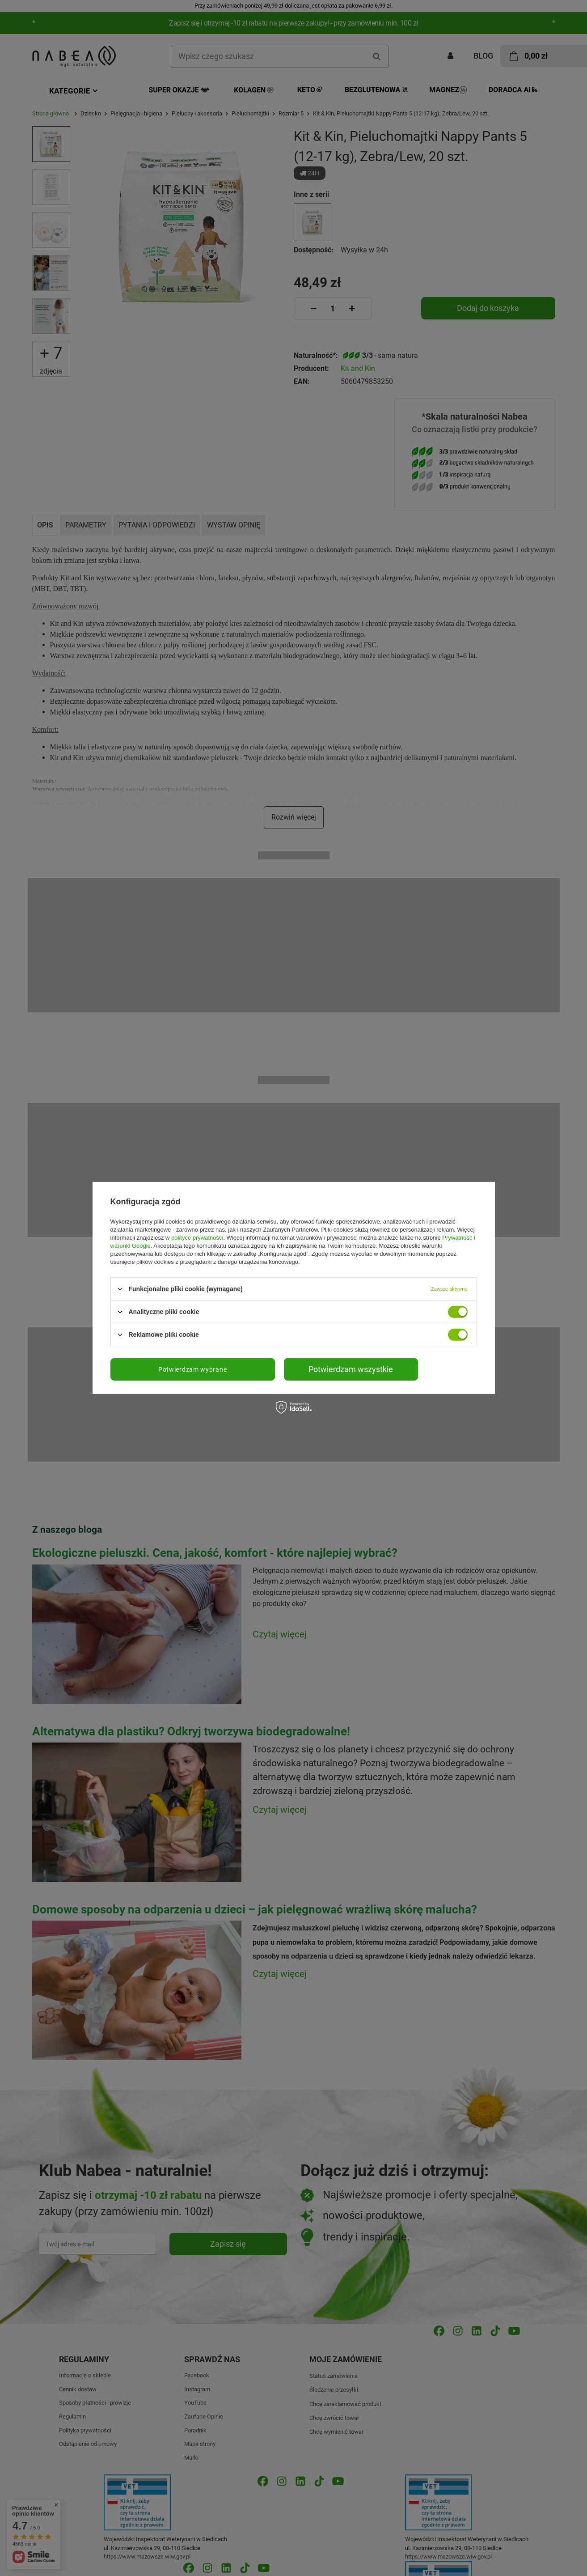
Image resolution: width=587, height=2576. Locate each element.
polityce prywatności (197, 1237)
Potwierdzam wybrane (192, 1369)
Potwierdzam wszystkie (350, 1369)
